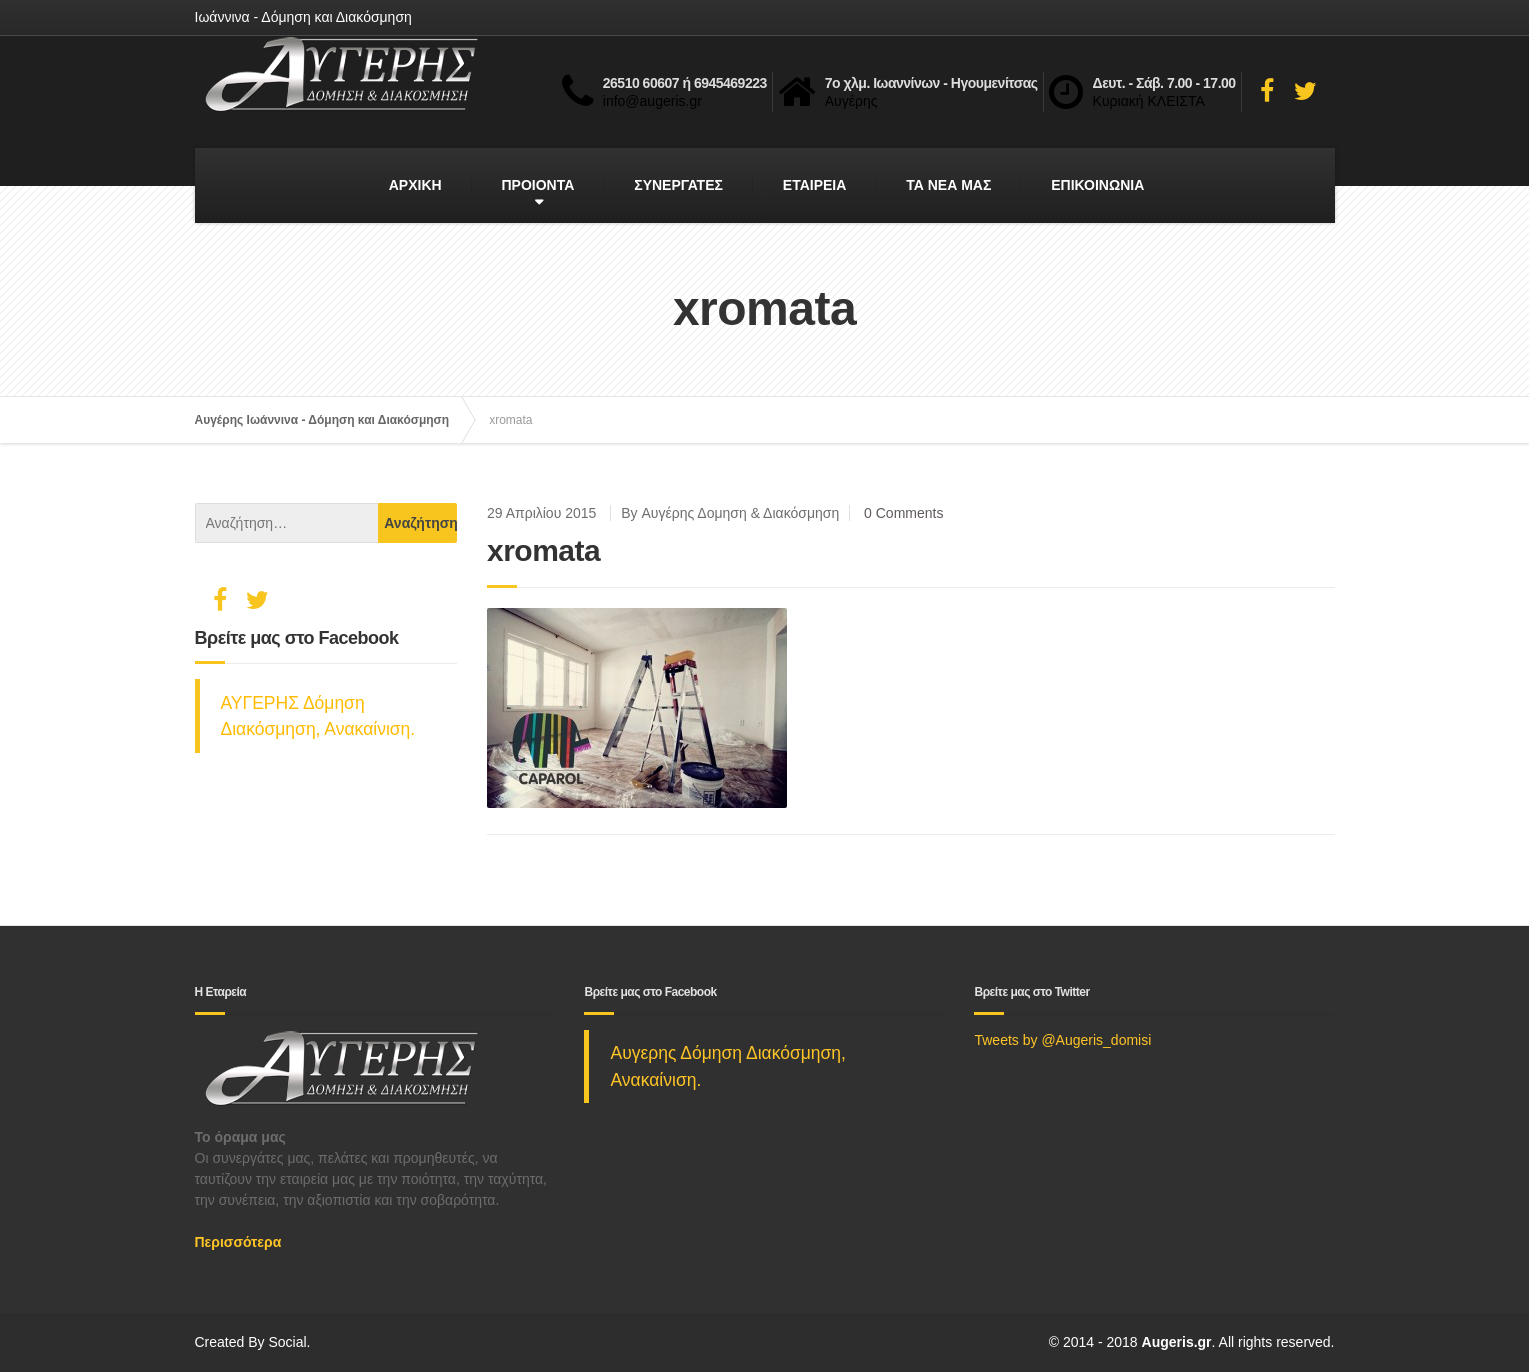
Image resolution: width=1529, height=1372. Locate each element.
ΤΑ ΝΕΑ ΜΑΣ (948, 185)
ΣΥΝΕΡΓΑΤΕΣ (678, 185)
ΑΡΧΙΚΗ (415, 185)
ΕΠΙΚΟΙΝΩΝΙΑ (1097, 185)
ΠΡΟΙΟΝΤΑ (538, 185)
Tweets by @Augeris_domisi (1062, 1040)
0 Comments (903, 513)
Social (287, 1342)
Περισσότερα (238, 1242)
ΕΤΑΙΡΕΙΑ (815, 185)
